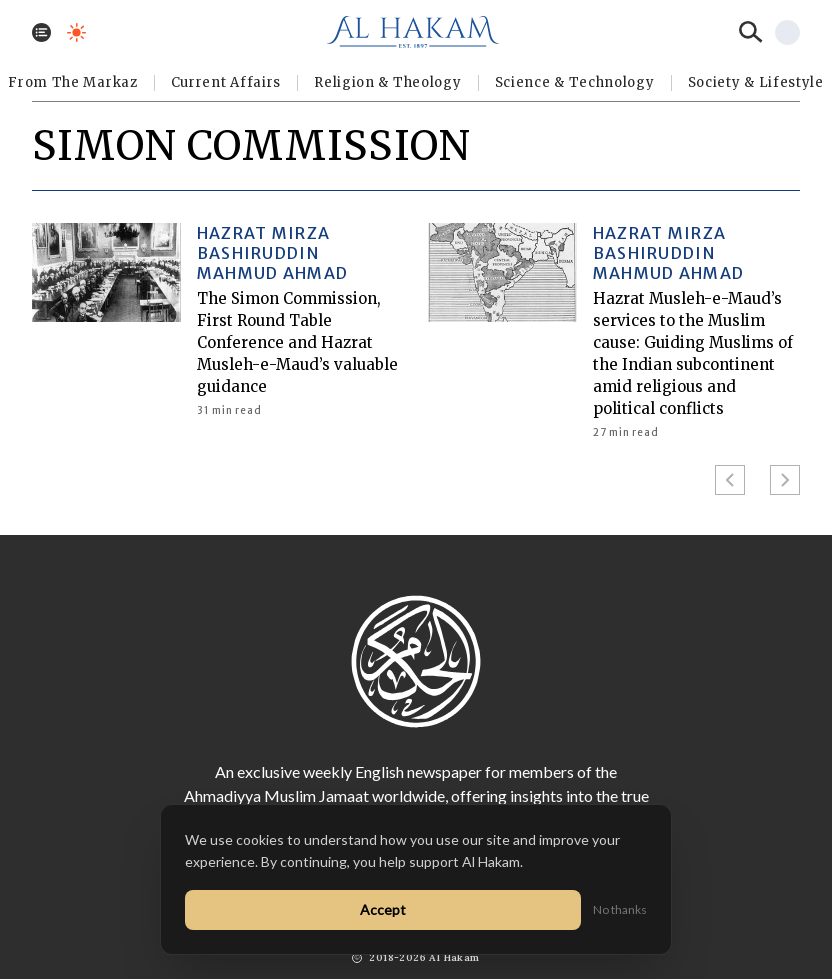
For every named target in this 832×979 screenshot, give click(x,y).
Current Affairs (226, 82)
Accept (383, 909)
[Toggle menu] (41, 32)
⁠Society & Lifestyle (756, 82)
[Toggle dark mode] (76, 32)
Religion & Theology (387, 82)
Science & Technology (575, 82)
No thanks (620, 909)
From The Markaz (73, 82)
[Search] (751, 32)
